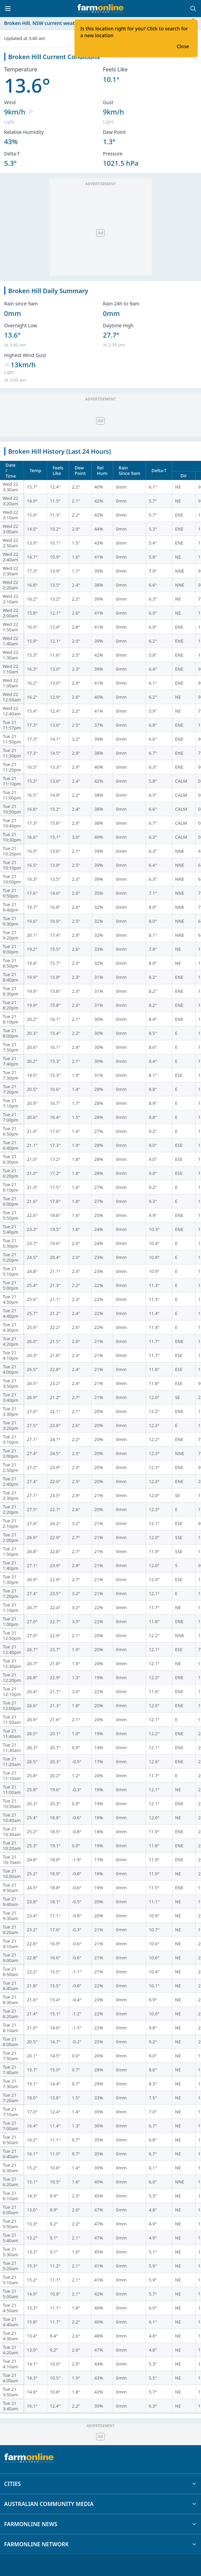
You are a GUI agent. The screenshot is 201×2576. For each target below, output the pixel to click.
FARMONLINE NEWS (100, 2524)
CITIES (100, 2484)
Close (183, 46)
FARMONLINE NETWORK (100, 2544)
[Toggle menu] (8, 8)
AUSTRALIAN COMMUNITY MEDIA (100, 2504)
